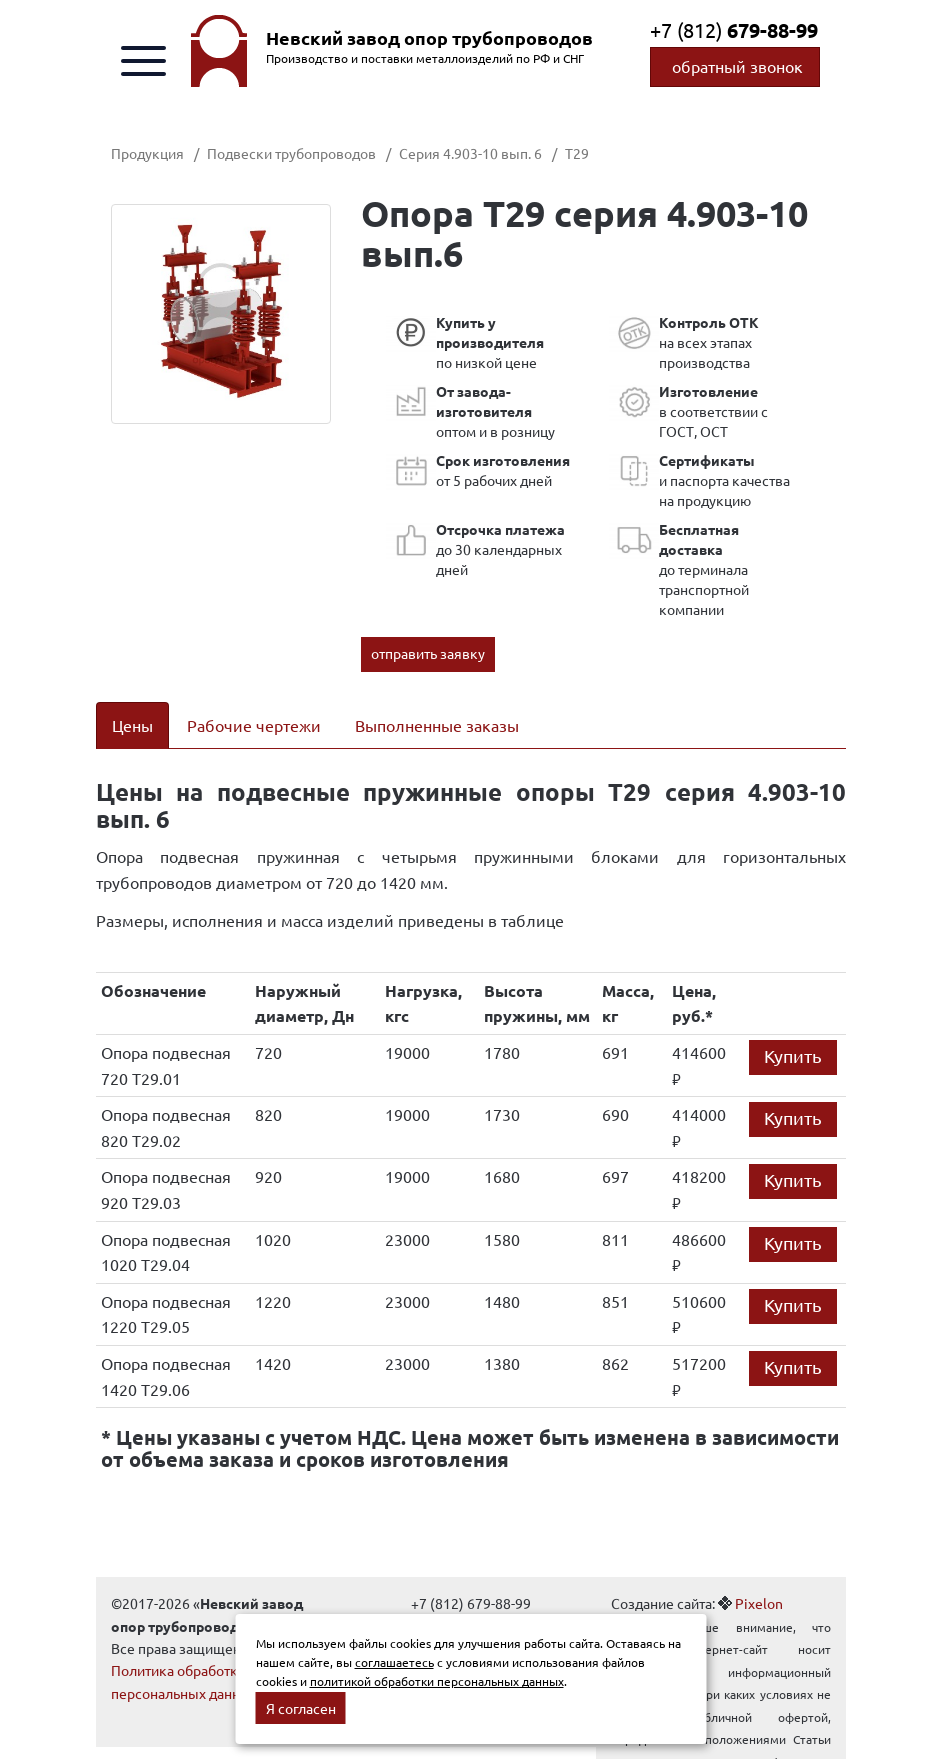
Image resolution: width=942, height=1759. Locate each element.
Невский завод (429, 38)
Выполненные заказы (437, 725)
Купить (793, 1029)
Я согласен (301, 1708)
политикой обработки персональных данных (437, 1681)
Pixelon (759, 1578)
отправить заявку (428, 653)
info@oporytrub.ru (471, 1600)
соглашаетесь (394, 1662)
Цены (132, 725)
